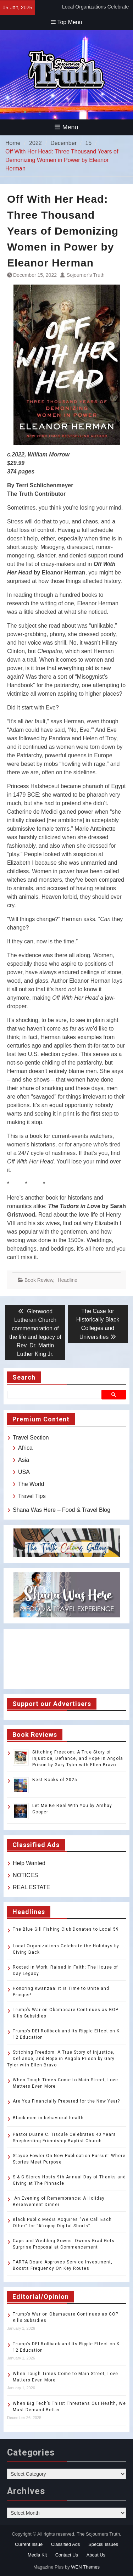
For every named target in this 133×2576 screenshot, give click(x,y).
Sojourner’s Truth (86, 275)
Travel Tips (32, 1496)
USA (24, 1472)
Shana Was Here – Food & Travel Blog (61, 1510)
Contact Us (66, 2555)
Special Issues (103, 2544)
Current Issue (29, 2544)
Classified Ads (65, 2544)
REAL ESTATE (31, 1887)
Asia (23, 1460)
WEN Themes (85, 2567)
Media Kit (37, 2555)
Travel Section (31, 1438)
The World (31, 1484)
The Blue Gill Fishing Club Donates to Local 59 (66, 1929)
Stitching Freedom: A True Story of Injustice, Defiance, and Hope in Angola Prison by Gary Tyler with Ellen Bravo (77, 1758)
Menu (66, 127)
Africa (25, 1448)
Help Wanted (29, 1863)
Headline (67, 1280)
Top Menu (66, 22)
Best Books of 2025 (54, 1779)
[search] (55, 1394)
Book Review (38, 1280)
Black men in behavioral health (48, 2117)
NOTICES (25, 1875)
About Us (96, 2555)
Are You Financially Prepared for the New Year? (66, 2101)
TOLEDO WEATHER (66, 1658)
